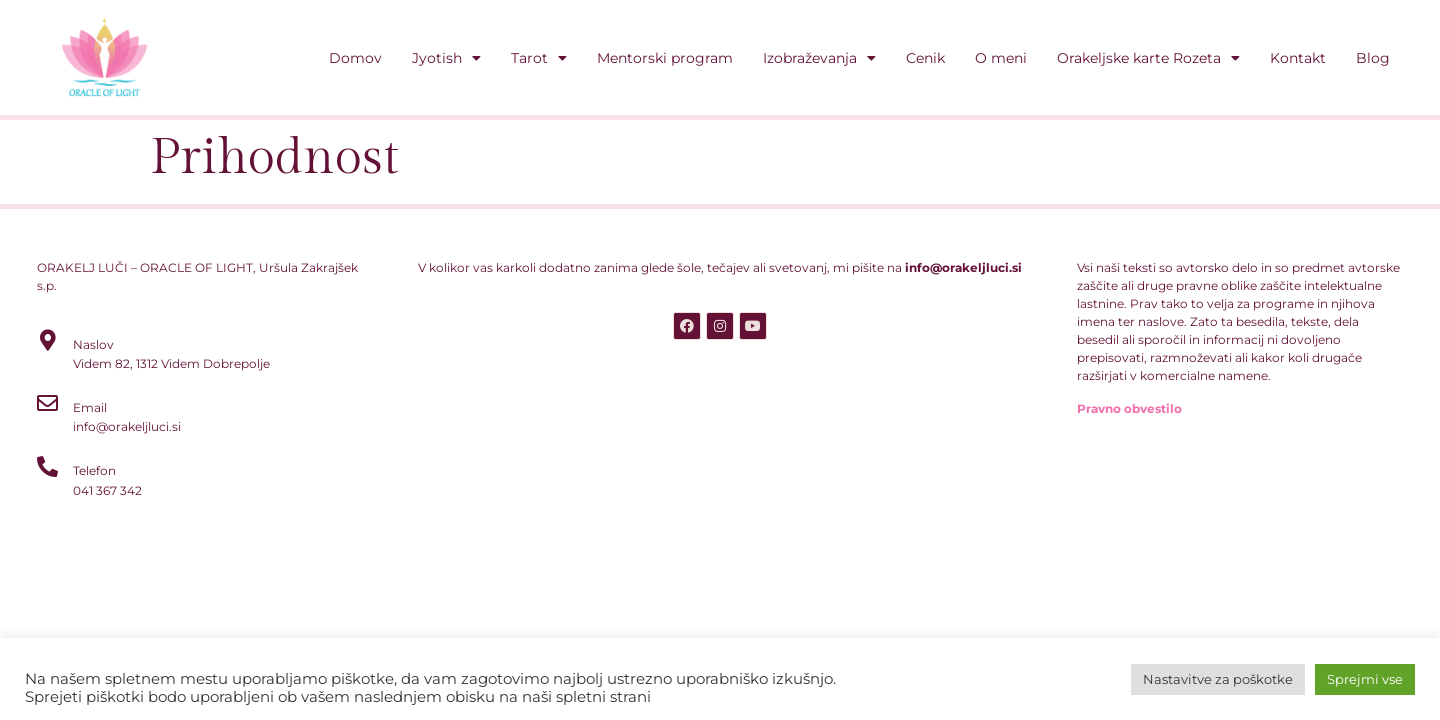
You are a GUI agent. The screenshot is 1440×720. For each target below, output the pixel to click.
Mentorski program (665, 58)
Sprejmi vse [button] (1365, 679)
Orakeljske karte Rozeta (1148, 58)
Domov (355, 58)
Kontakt (1298, 58)
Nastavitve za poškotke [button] (1218, 679)
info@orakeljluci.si (963, 267)
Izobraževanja (819, 58)
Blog (1373, 58)
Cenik (925, 58)
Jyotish (446, 58)
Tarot (539, 58)
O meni (1001, 58)
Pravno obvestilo (1129, 408)
